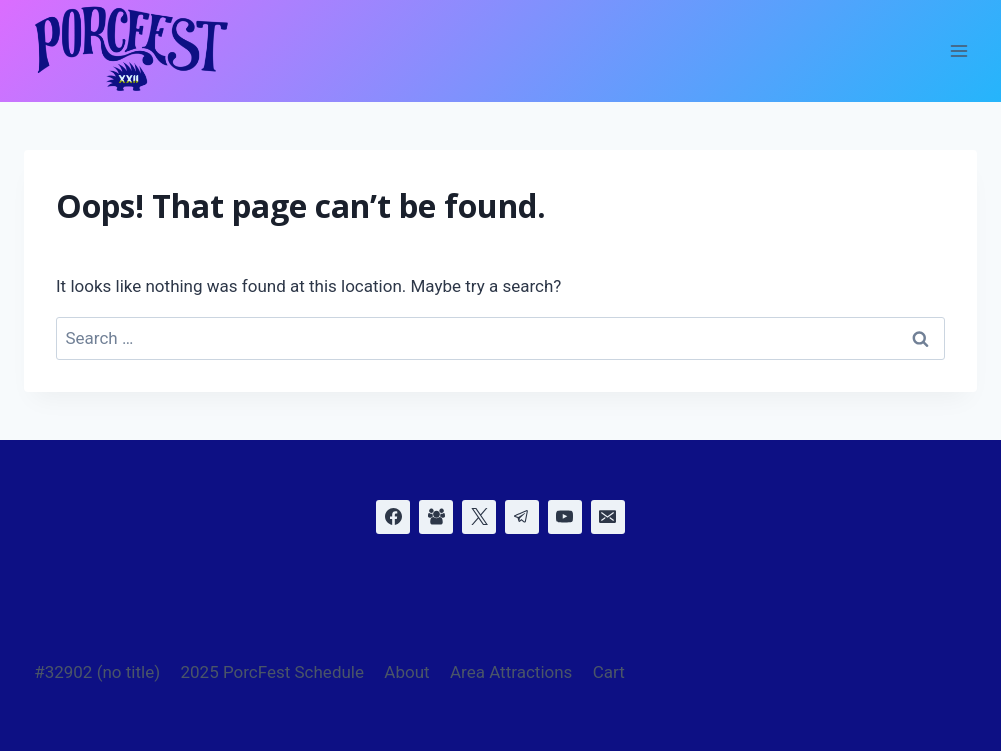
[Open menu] (958, 51)
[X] (479, 517)
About (406, 672)
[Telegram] (522, 517)
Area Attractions (511, 672)
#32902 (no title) (97, 672)
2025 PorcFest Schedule (272, 672)
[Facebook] (393, 517)
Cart (609, 672)
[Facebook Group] (436, 517)
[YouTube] (565, 517)
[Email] (608, 517)
